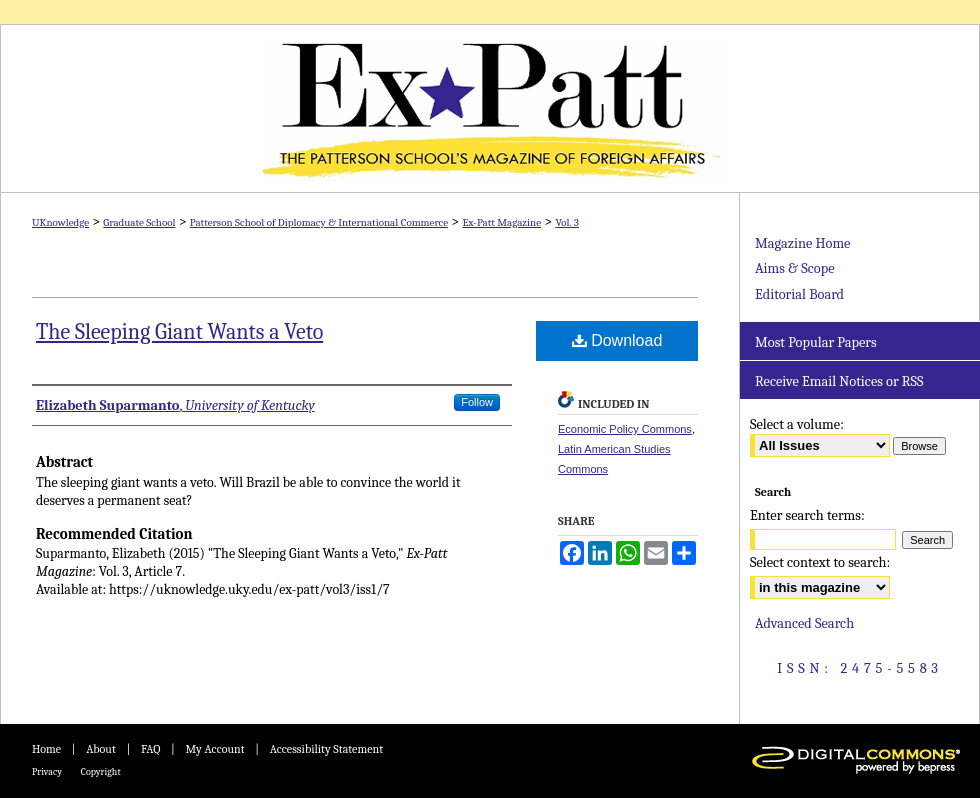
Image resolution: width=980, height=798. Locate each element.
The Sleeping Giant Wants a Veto (179, 332)
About (101, 749)
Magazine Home (802, 243)
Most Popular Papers (816, 342)
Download (617, 340)
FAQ (150, 749)
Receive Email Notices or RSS (839, 381)
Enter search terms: (807, 515)
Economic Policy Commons (625, 429)
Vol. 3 (567, 222)
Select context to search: (820, 562)
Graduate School (139, 222)
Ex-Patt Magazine (490, 108)
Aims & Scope (794, 268)
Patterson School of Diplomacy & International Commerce (319, 222)
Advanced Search (804, 623)
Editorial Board (799, 294)
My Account (214, 749)
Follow (477, 402)
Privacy (47, 772)
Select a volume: (797, 424)
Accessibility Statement (326, 749)
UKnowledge (60, 222)
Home (46, 749)
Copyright (101, 772)
